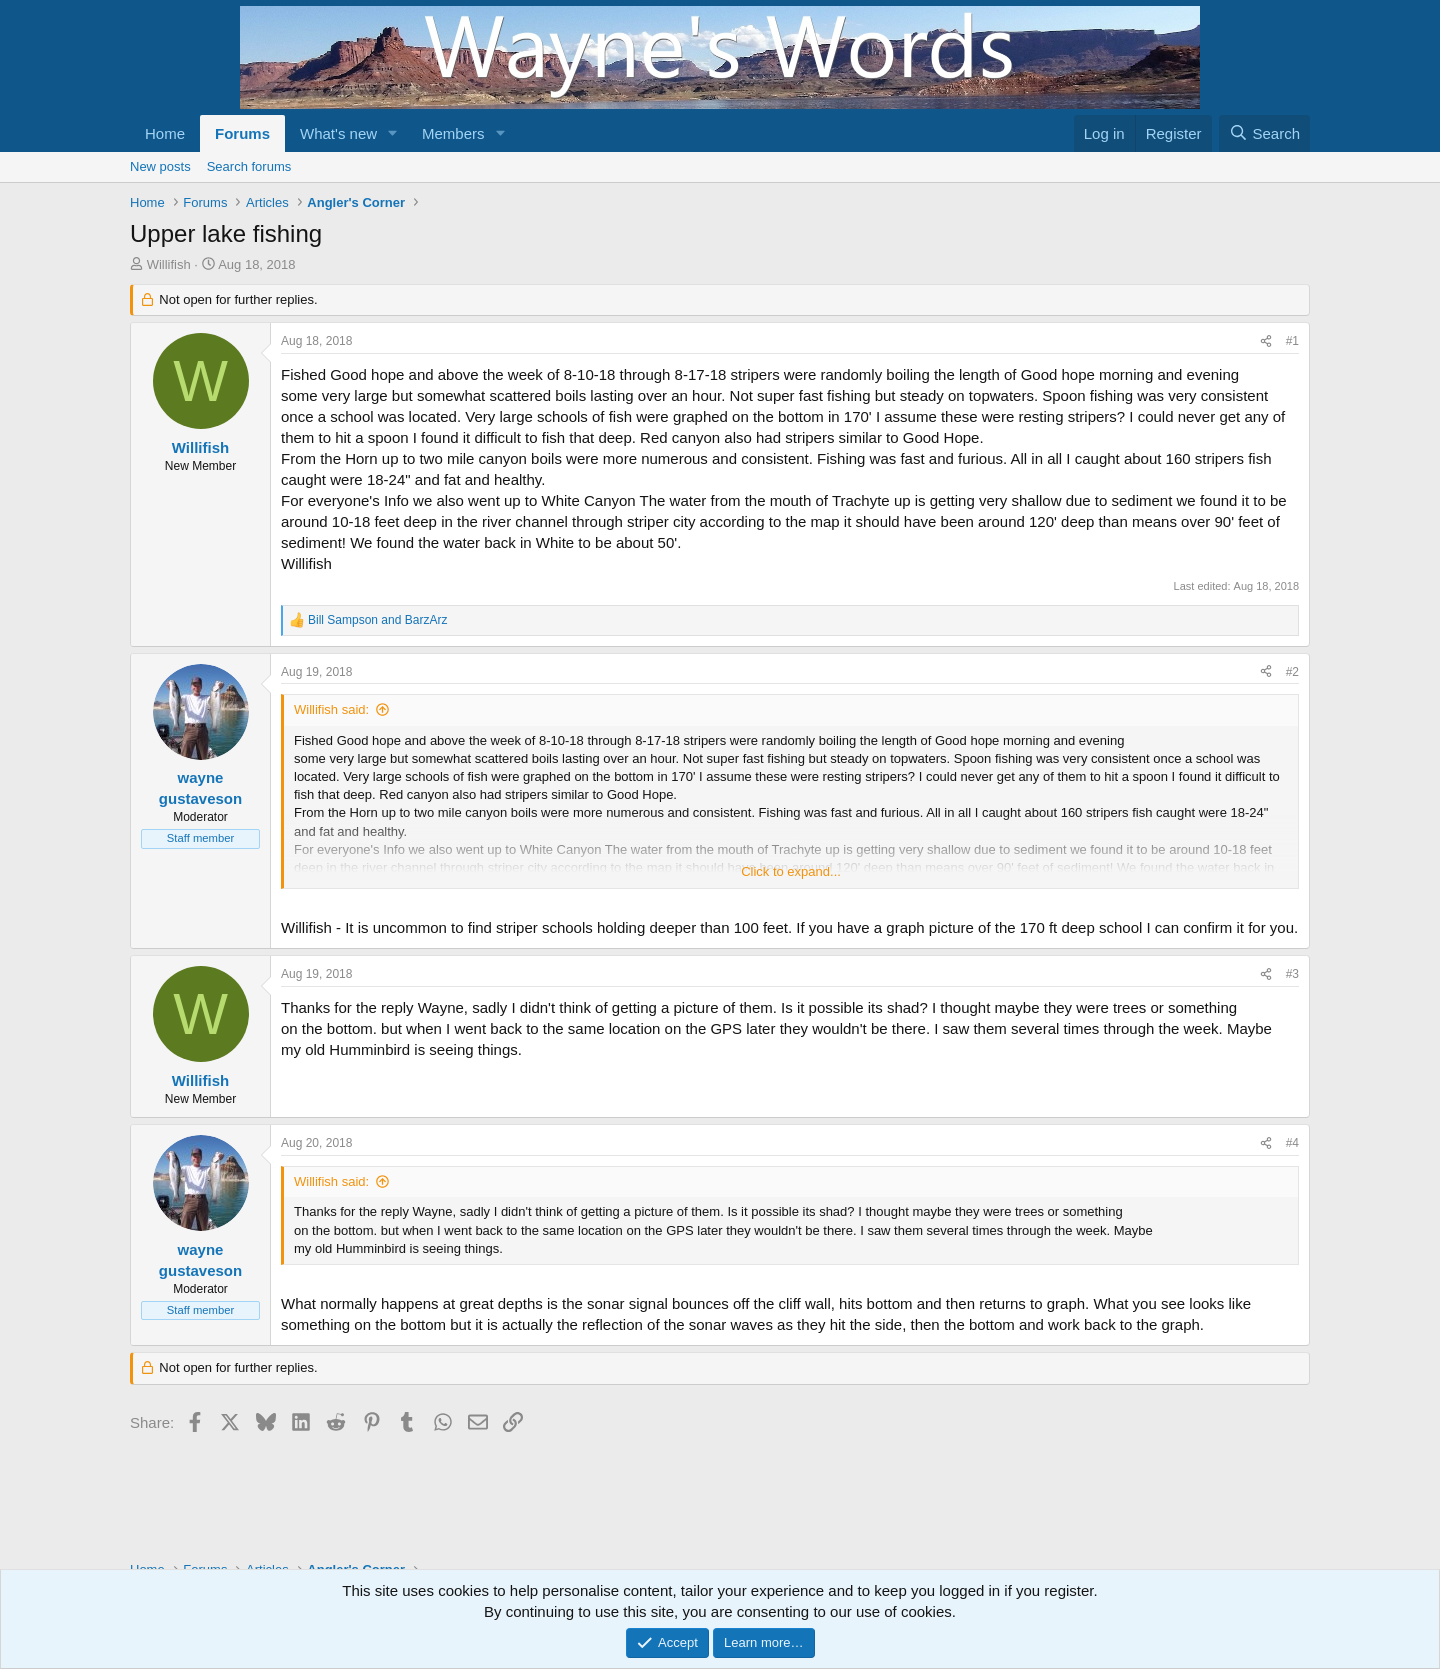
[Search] (1264, 133)
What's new (338, 133)
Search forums (249, 166)
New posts (160, 166)
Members (453, 133)
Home (165, 133)
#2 (1292, 672)
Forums (242, 133)
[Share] (1266, 341)
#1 (1292, 341)
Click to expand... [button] (791, 871)
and (377, 620)
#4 (1292, 1143)
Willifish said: (331, 709)
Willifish (169, 264)
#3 (1292, 974)
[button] (393, 133)
